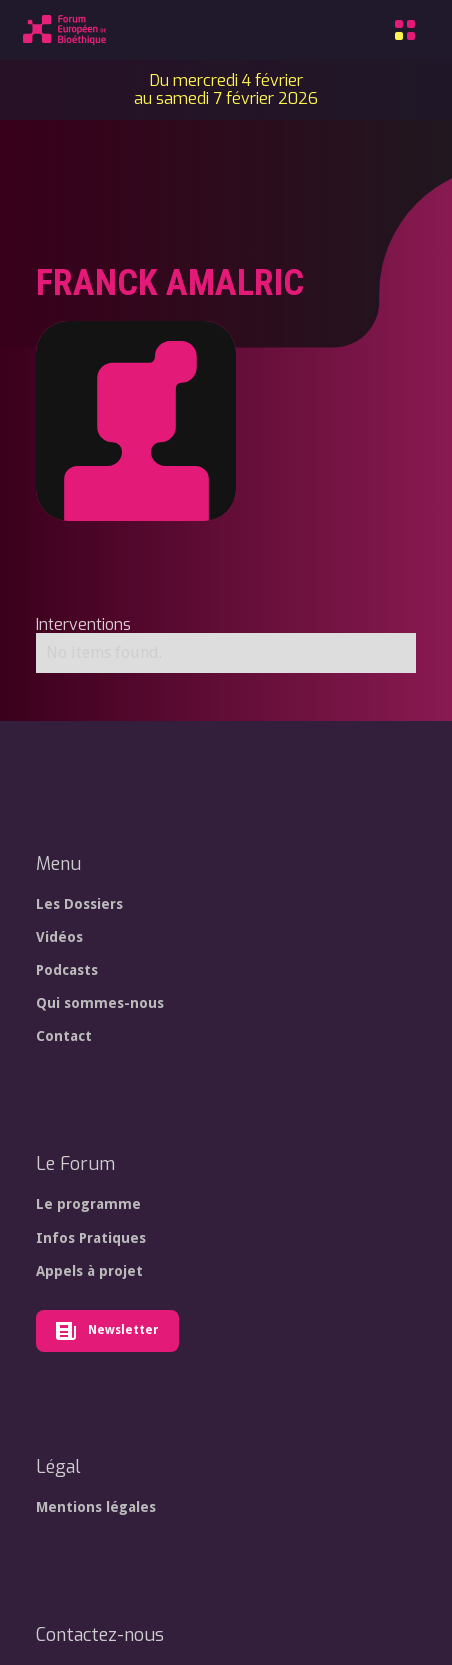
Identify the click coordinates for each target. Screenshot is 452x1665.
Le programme (88, 1204)
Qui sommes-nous (100, 1003)
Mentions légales (96, 1507)
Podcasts (67, 970)
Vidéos (59, 937)
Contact (64, 1036)
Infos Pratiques (91, 1238)
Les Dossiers (79, 904)
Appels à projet (89, 1271)
